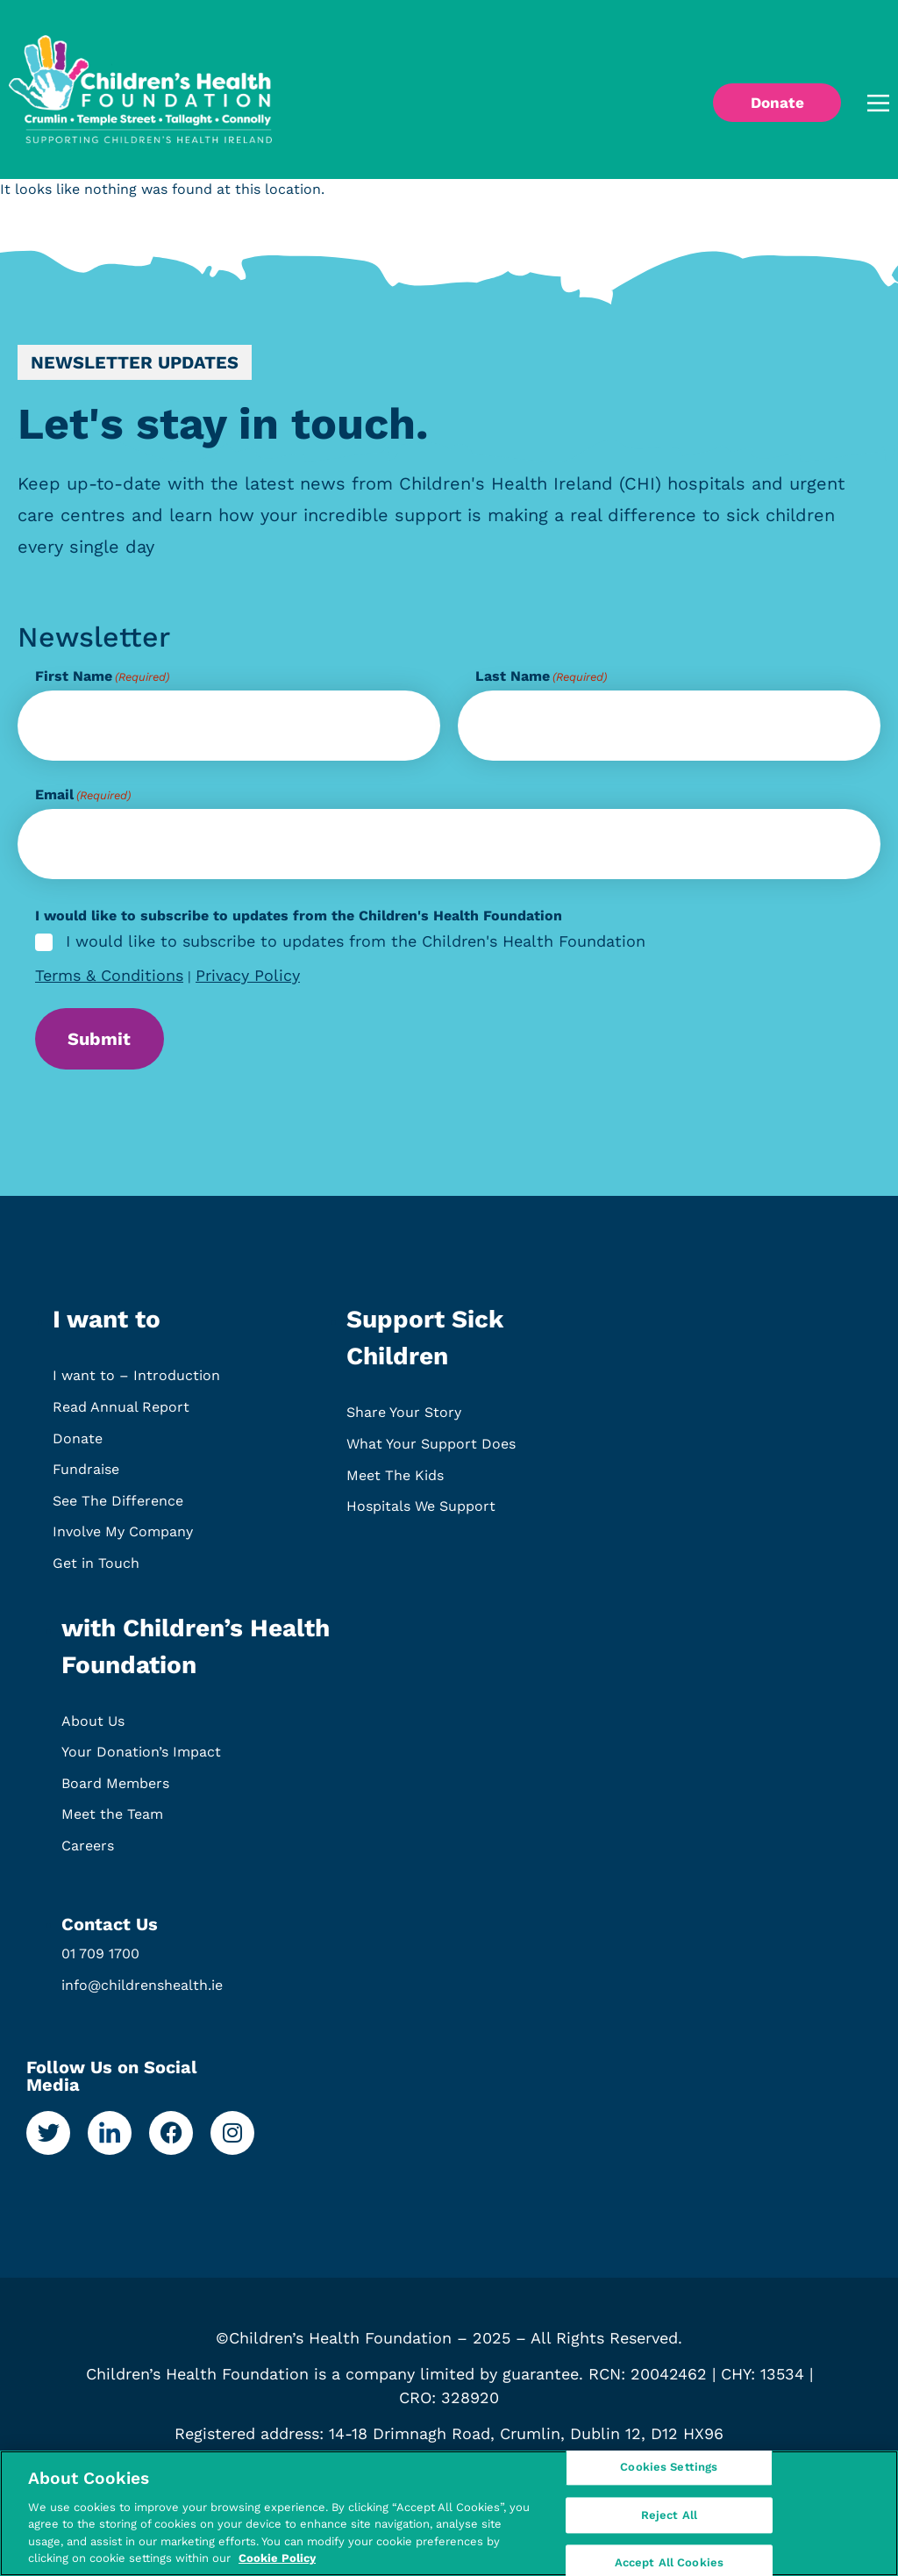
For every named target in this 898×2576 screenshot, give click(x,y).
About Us (93, 1729)
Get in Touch (96, 1571)
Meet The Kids (395, 1483)
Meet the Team (112, 1822)
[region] (449, 2513)
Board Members (115, 1791)
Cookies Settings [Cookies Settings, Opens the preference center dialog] (668, 2470)
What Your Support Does (431, 1451)
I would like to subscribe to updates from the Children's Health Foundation (355, 942)
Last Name (541, 676)
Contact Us (109, 1932)
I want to (106, 1327)
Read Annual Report (121, 1414)
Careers (87, 1853)
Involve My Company (123, 1540)
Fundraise (86, 1478)
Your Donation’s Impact (141, 1759)
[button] (853, 103)
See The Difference (118, 1508)
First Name (102, 676)
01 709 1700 (100, 1962)
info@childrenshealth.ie (142, 1993)
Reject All (669, 2515)
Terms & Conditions (109, 975)
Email (83, 795)
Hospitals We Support (420, 1514)
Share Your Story (403, 1421)
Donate (78, 1446)
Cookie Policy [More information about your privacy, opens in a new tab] (277, 2558)
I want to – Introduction (136, 1384)
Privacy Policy (248, 975)
